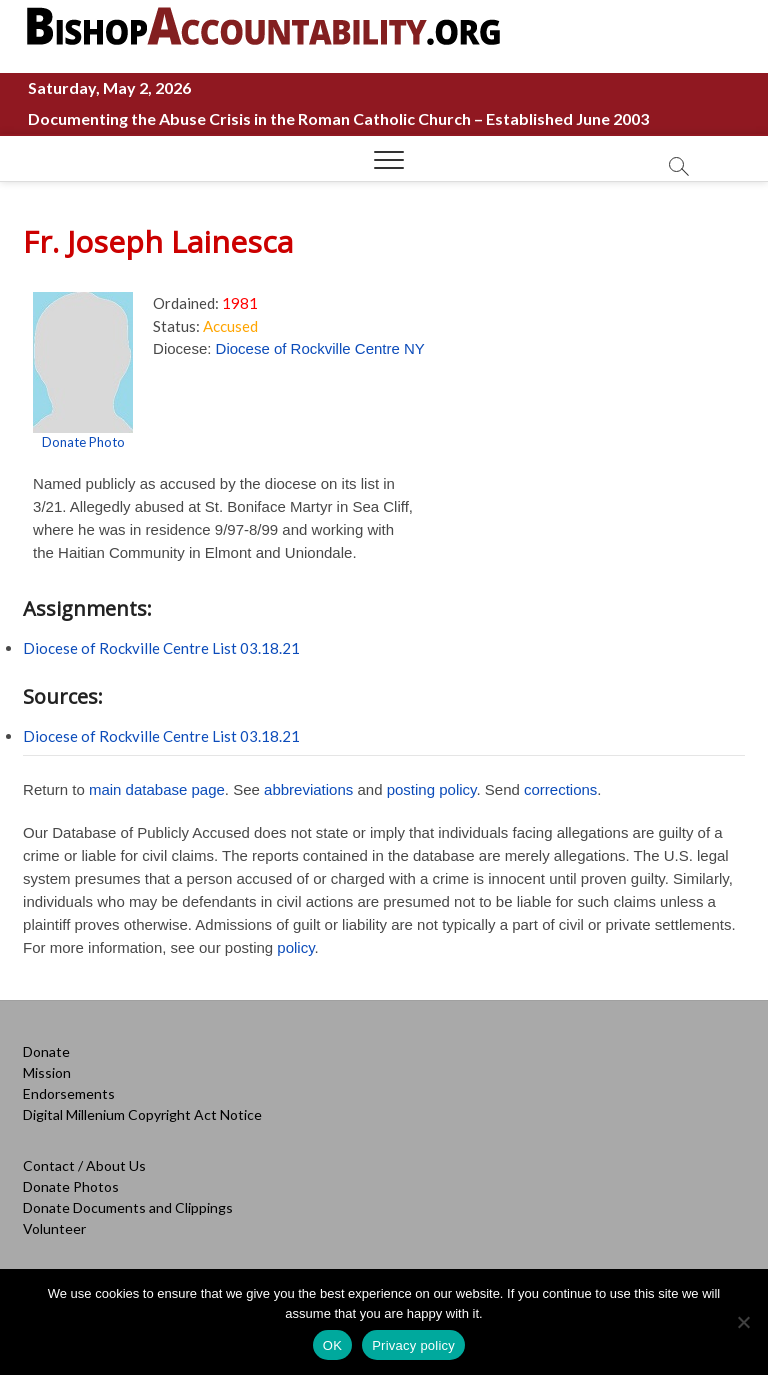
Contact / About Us (84, 1165)
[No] (743, 1322)
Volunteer (54, 1228)
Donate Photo (83, 442)
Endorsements (69, 1093)
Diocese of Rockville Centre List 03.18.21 (161, 648)
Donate (46, 1051)
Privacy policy (413, 1345)
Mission (47, 1072)
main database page (157, 789)
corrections (560, 789)
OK (332, 1345)
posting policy (432, 789)
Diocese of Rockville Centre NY (320, 348)
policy (295, 947)
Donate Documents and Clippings (128, 1207)
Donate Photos (71, 1186)
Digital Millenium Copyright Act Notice (142, 1114)
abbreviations (308, 789)
